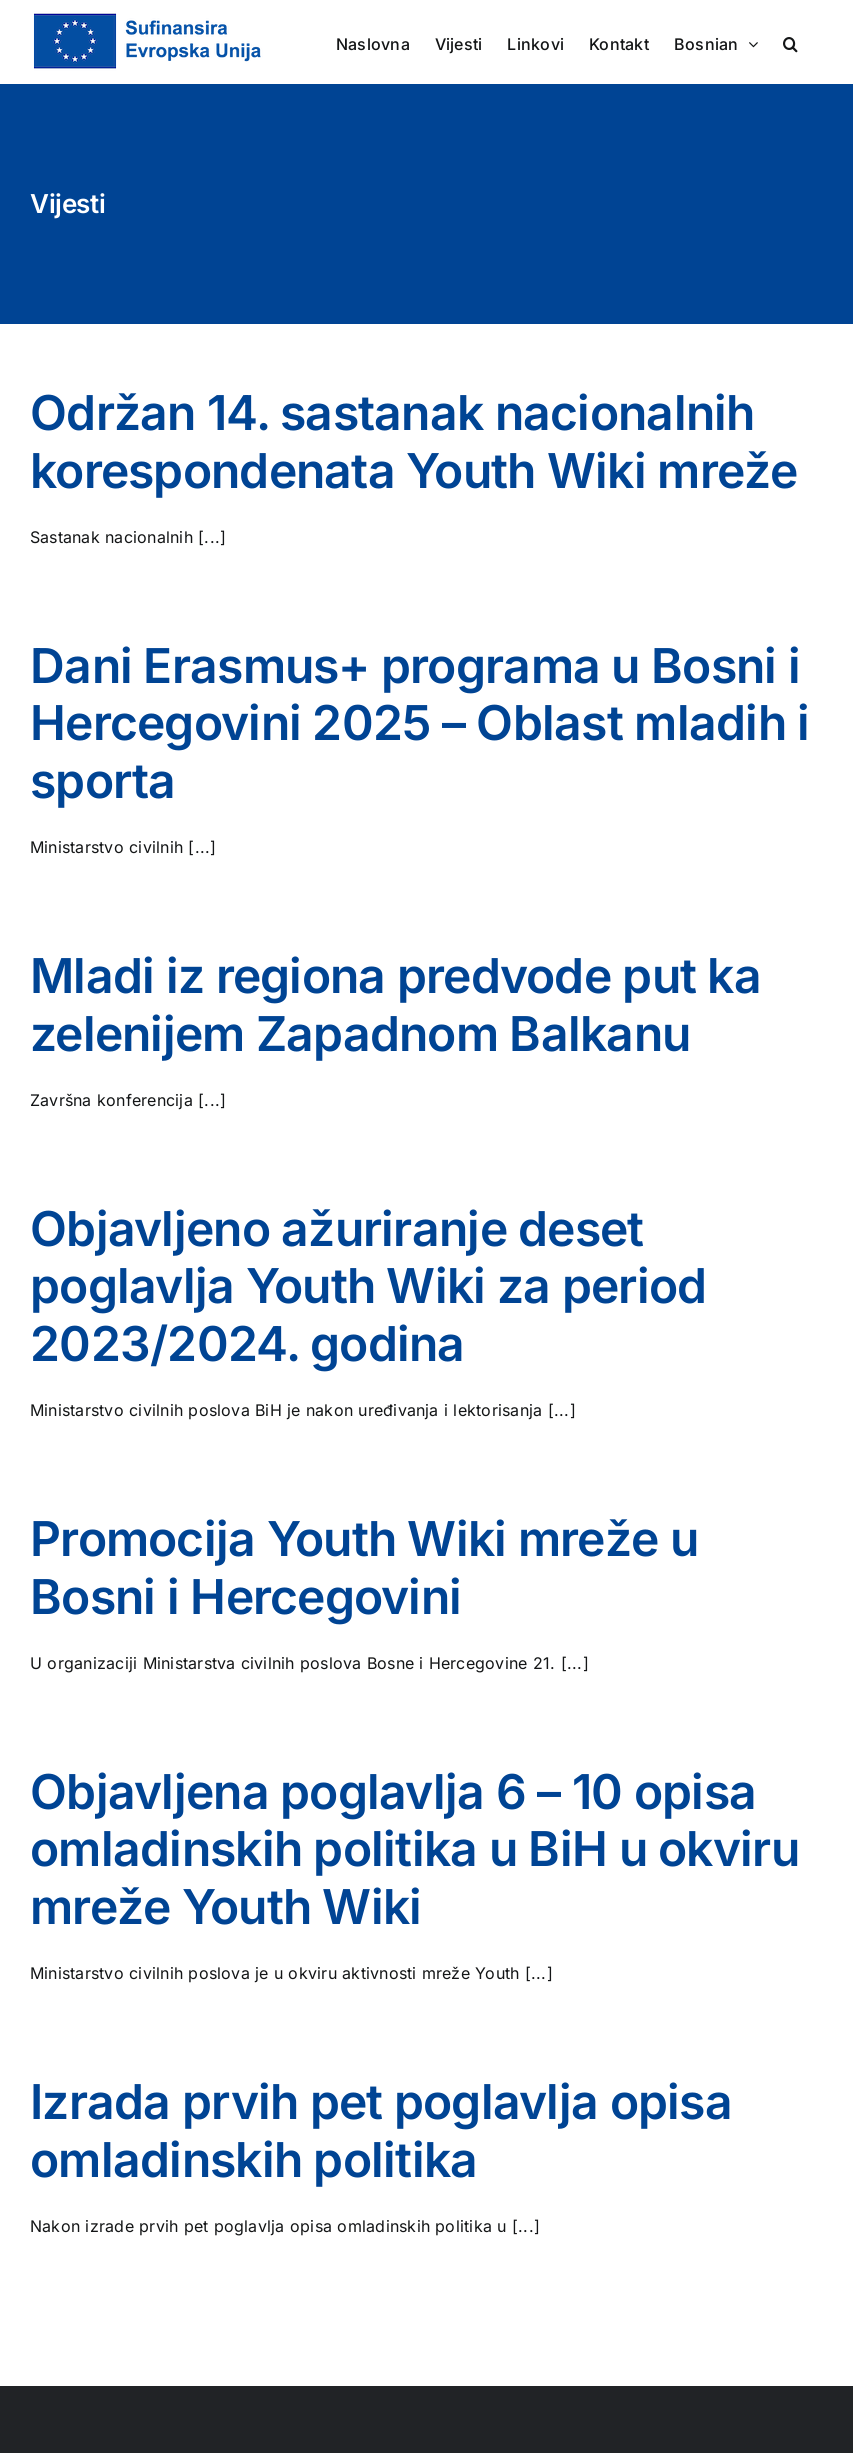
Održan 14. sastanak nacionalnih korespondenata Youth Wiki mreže (414, 441)
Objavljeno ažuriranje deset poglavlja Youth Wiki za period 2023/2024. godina (368, 1286)
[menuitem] (716, 42)
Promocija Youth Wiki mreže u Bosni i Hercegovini (364, 1567)
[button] (790, 42)
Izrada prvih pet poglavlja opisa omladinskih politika (381, 2130)
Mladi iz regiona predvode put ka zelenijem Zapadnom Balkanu (395, 1004)
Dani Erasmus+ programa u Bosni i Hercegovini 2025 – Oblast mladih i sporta (420, 723)
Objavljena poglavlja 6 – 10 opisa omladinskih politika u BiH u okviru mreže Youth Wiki (414, 1849)
